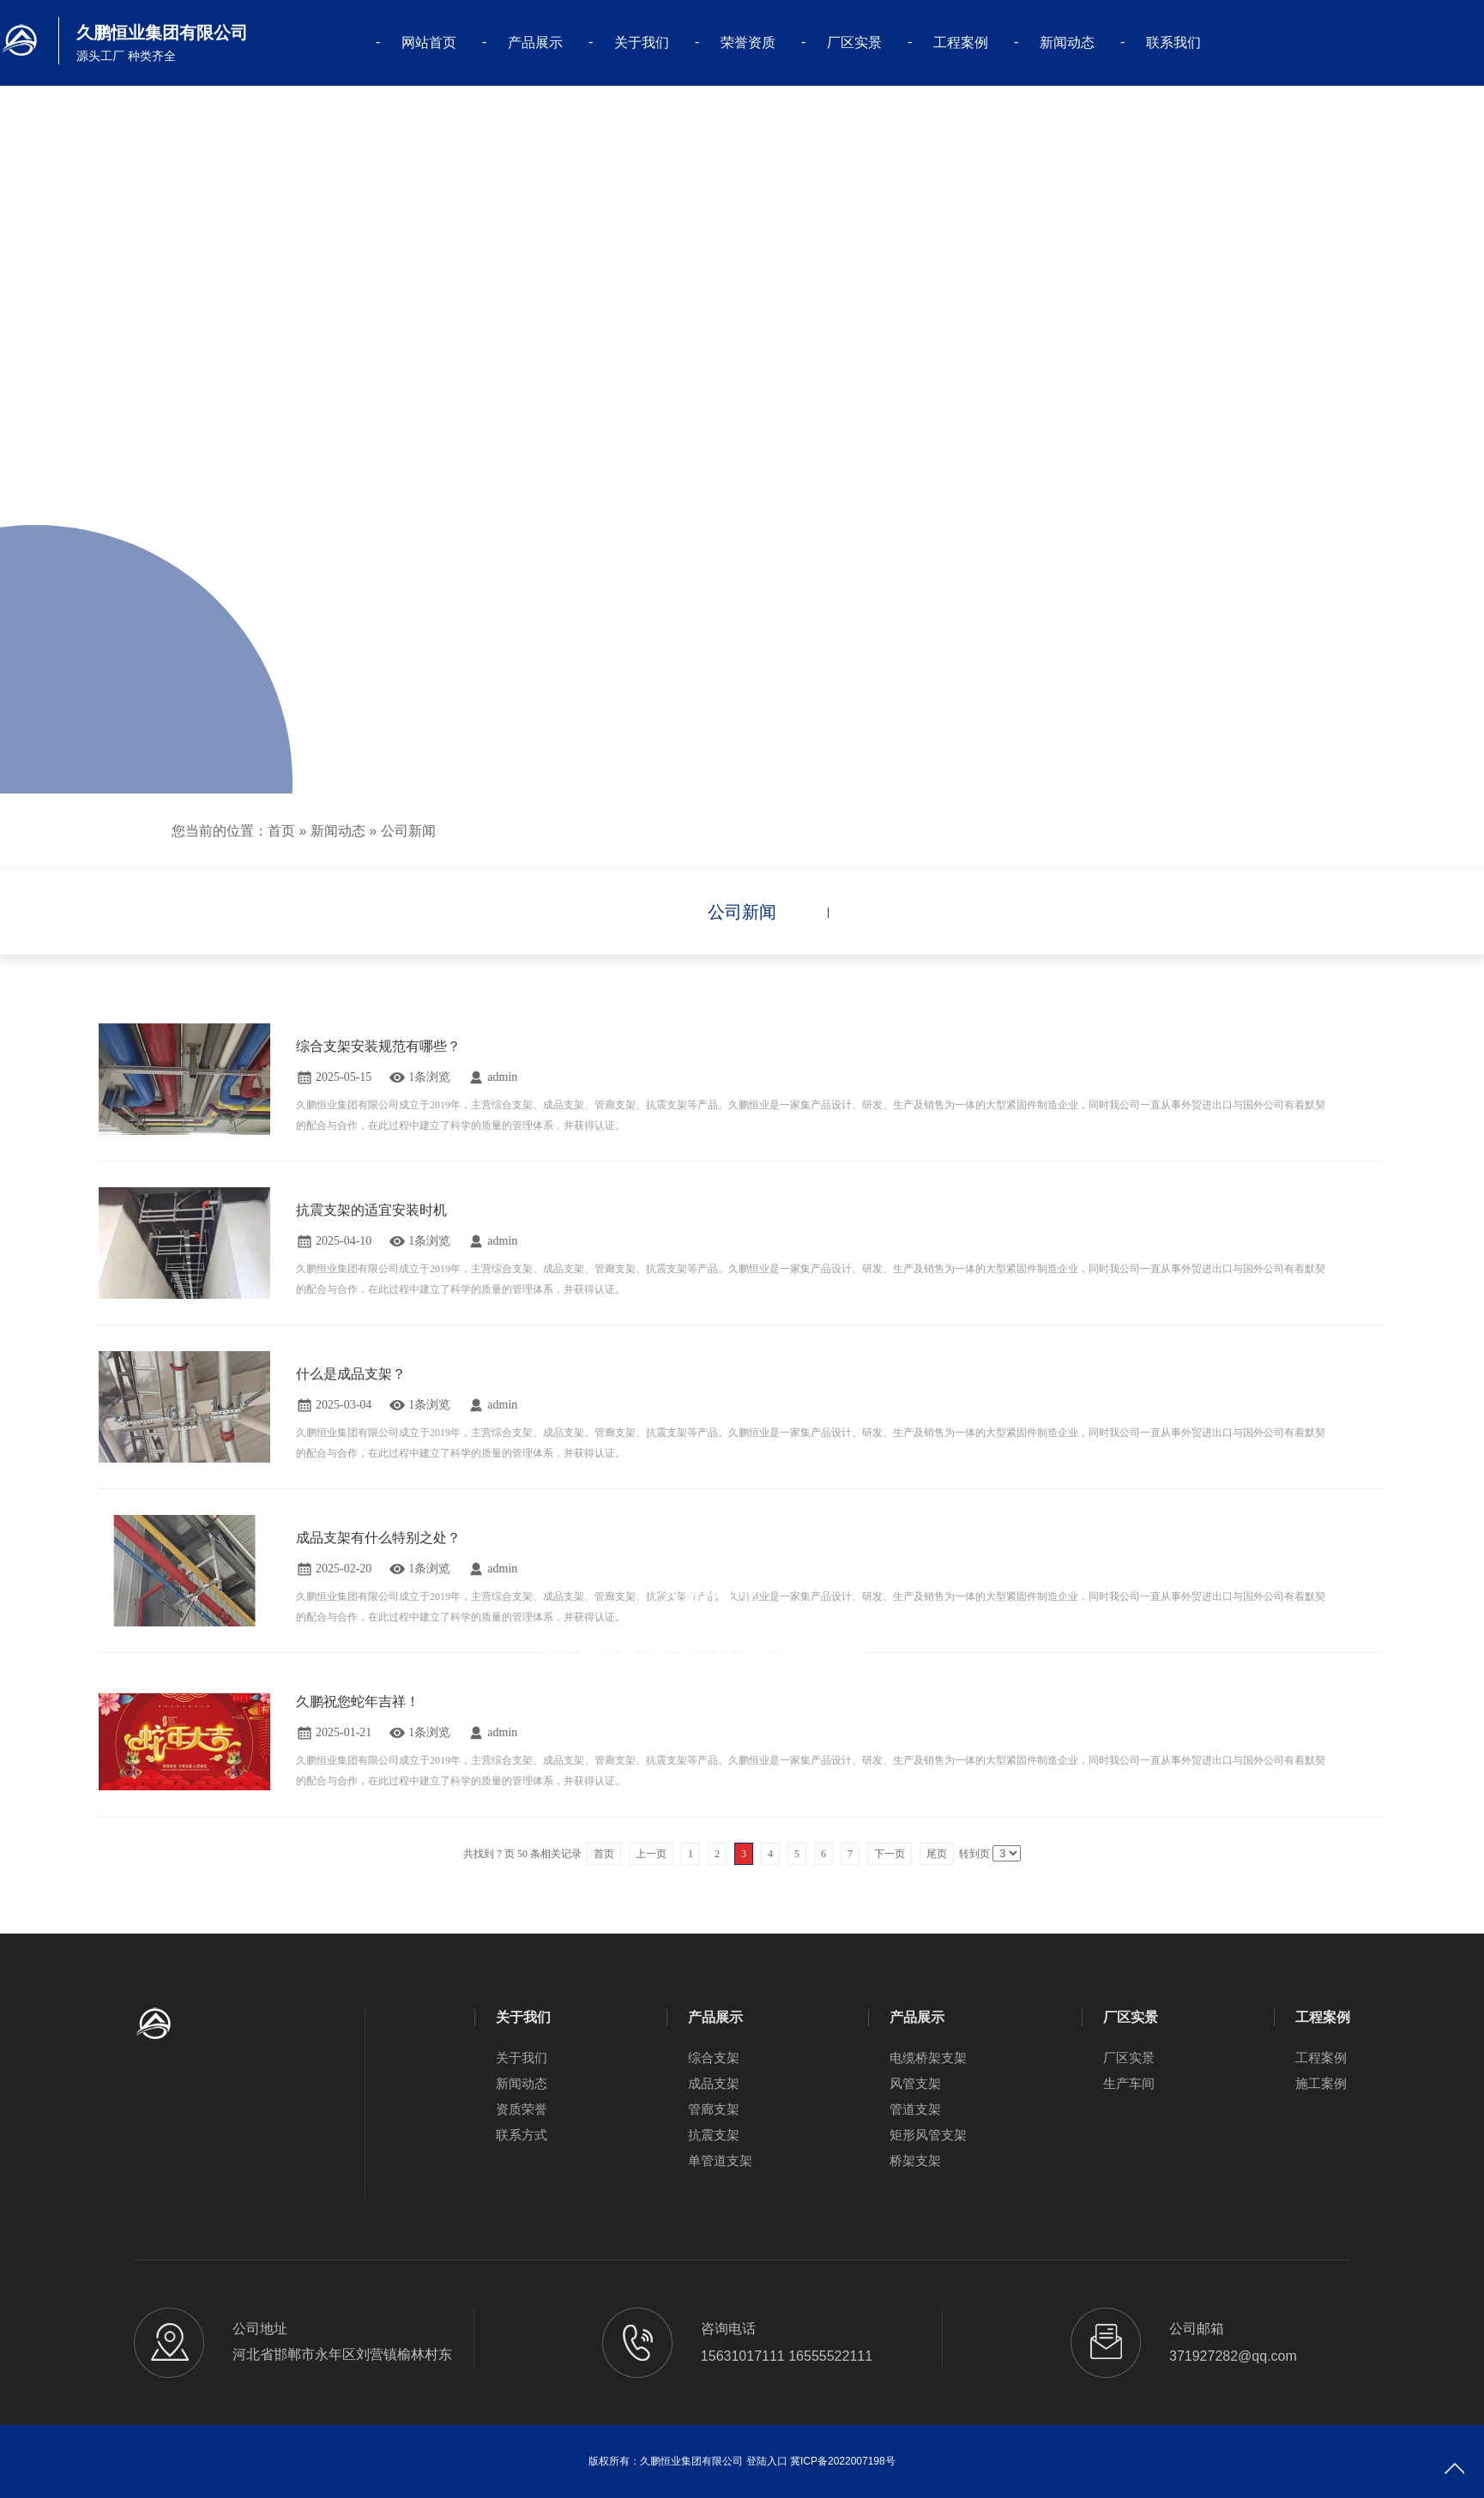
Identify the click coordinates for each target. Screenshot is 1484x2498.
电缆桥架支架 (928, 2057)
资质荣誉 (521, 2109)
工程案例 (960, 42)
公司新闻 (408, 831)
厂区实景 (854, 42)
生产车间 (1129, 2083)
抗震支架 (713, 2134)
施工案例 (1321, 2083)
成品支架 (713, 2083)
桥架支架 (915, 2160)
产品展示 (535, 42)
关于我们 (641, 42)
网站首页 (428, 42)
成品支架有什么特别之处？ (378, 1537)
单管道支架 (720, 2160)
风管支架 (915, 2083)
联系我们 (1173, 42)
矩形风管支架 (928, 2134)
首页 (281, 831)
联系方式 (521, 2134)
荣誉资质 (748, 42)
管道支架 (915, 2109)
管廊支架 (713, 2109)
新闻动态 (1067, 42)
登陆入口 (766, 2461)
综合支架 (713, 2057)
